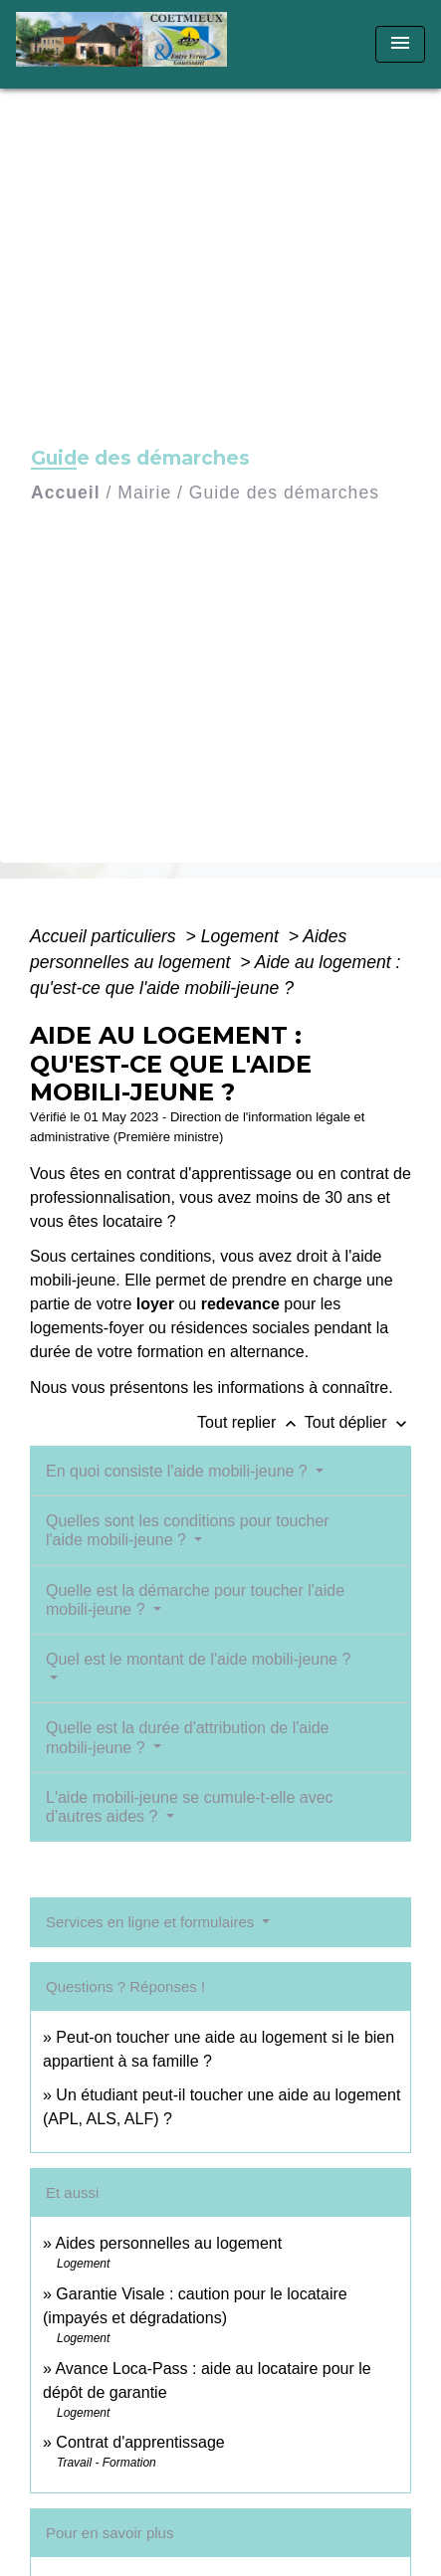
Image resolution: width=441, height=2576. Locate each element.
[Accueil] (128, 44)
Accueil (66, 492)
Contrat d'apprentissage (140, 2442)
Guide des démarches (284, 492)
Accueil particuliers (105, 936)
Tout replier (251, 1422)
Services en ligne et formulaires (152, 1921)
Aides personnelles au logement (168, 2243)
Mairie (144, 492)
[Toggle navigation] (400, 44)
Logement (242, 936)
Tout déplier (358, 1422)
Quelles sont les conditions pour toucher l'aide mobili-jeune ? (188, 1530)
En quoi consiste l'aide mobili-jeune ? (179, 1471)
